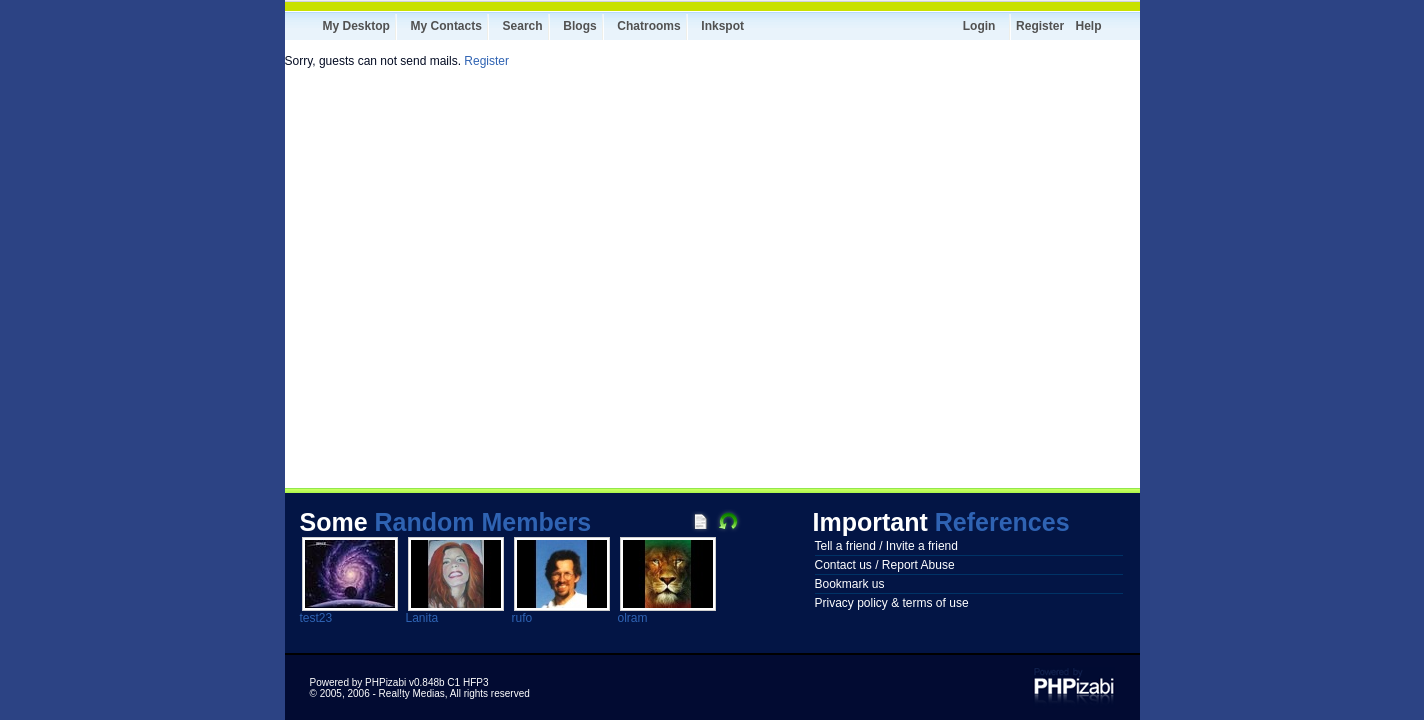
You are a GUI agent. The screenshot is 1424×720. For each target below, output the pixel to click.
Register (1040, 26)
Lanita (422, 618)
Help (1088, 26)
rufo (522, 618)
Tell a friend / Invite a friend (886, 546)
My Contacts (446, 26)
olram (633, 618)
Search (523, 26)
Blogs (579, 26)
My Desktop (356, 26)
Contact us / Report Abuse (885, 565)
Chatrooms (648, 26)
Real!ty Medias (412, 693)
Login (979, 26)
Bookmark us (850, 584)
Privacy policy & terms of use (892, 603)
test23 (316, 618)
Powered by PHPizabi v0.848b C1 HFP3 (399, 682)
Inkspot (722, 26)
